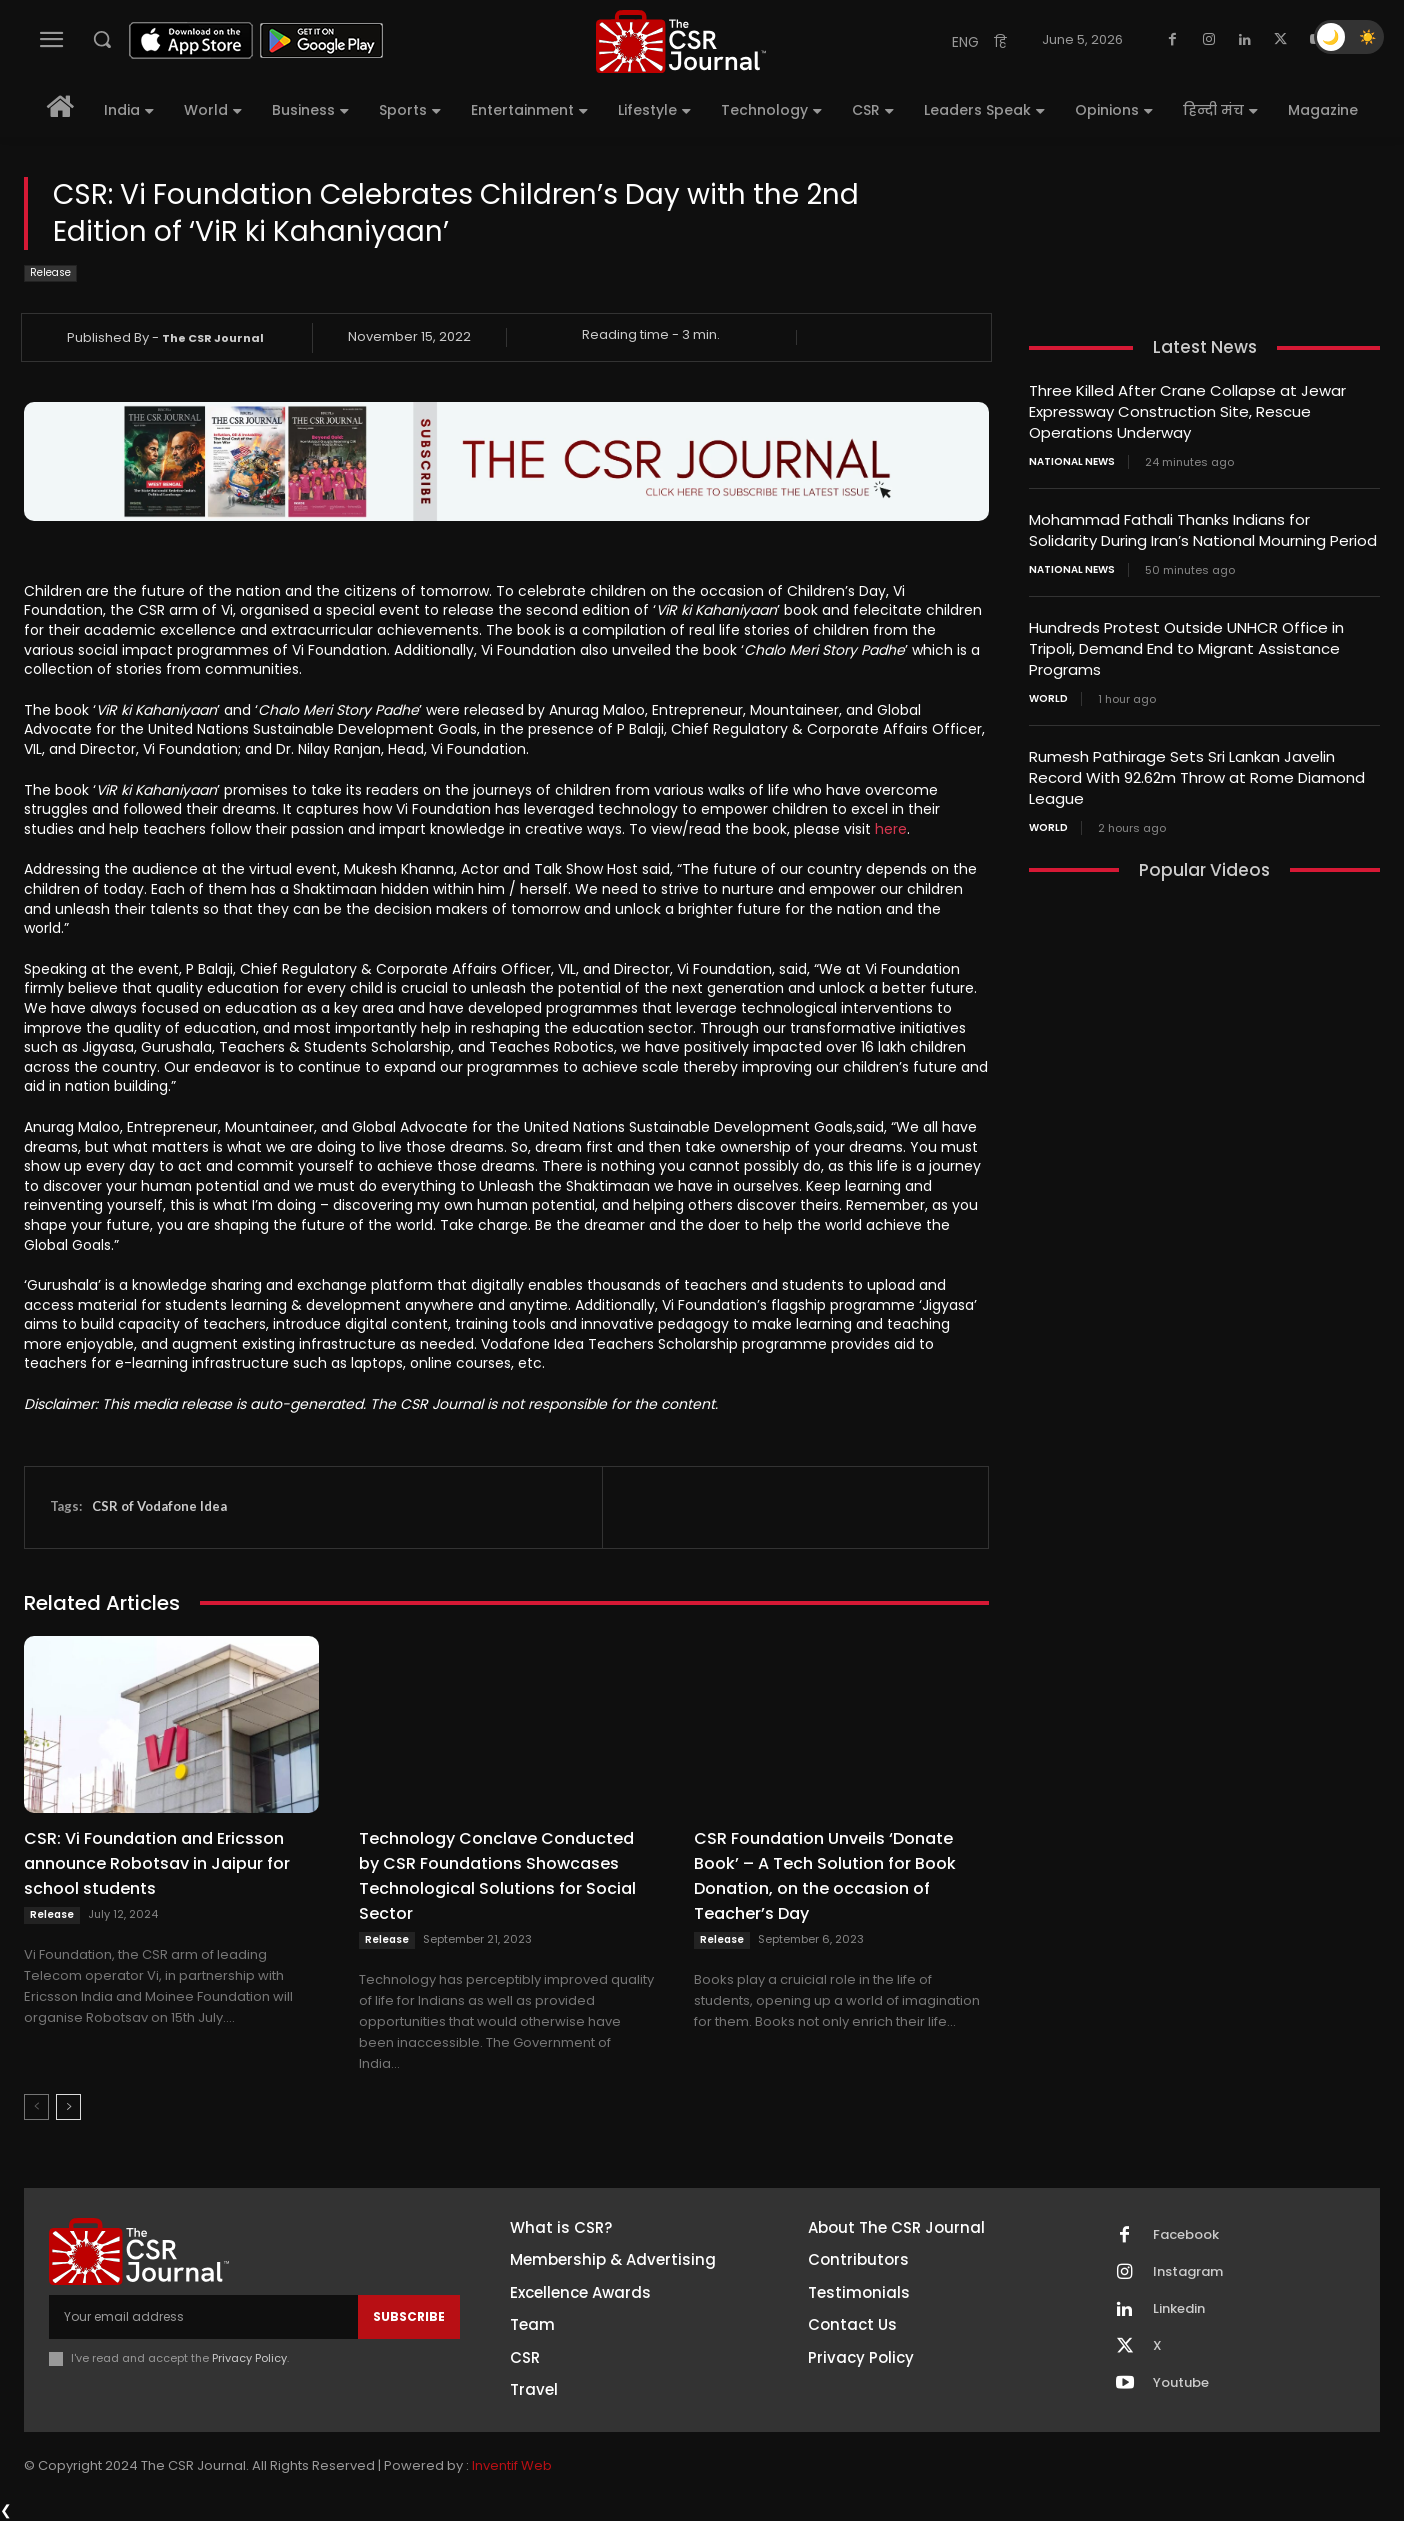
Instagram (1188, 2272)
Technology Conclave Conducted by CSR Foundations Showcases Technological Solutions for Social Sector (497, 1876)
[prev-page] (36, 2107)
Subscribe (409, 2316)
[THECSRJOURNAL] (681, 41)
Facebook (1186, 2235)
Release (50, 273)
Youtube (1181, 2383)
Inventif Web (512, 2465)
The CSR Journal (213, 338)
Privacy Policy (249, 2358)
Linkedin (1179, 2309)
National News (1072, 462)
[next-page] (68, 2107)
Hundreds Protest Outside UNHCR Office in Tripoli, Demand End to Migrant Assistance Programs (1186, 648)
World (1048, 699)
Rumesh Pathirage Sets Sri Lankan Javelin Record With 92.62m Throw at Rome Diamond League (1197, 777)
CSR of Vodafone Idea (159, 1506)
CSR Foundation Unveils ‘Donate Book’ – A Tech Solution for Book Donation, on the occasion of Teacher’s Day (825, 1876)
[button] (102, 39)
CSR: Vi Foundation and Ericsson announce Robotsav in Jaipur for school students (157, 1863)
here (891, 829)
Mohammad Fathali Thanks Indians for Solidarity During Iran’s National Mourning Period (1203, 530)
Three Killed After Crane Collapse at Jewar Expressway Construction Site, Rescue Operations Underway (1187, 411)
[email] (203, 2317)
